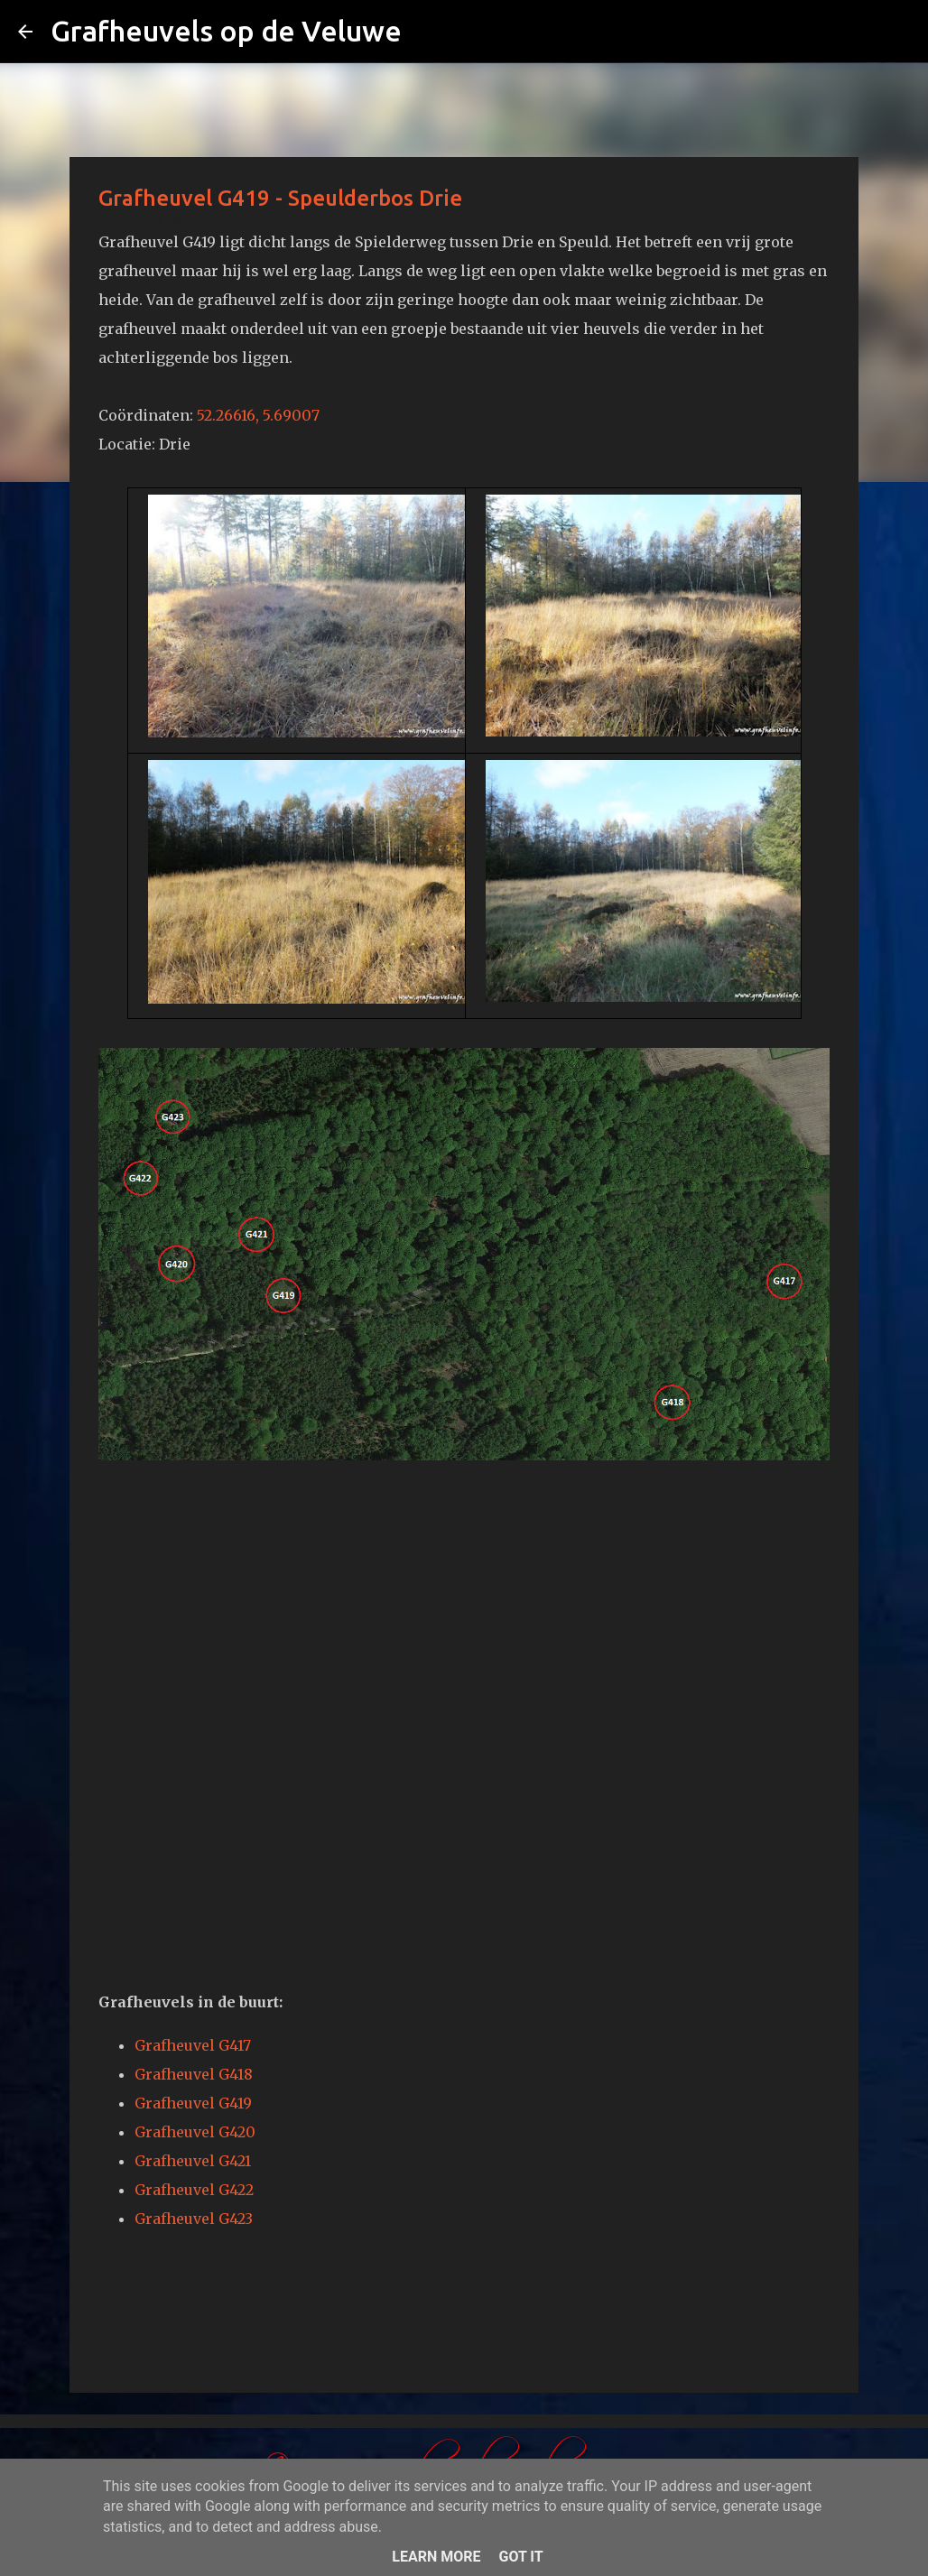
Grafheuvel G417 (193, 2045)
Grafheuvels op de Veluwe (226, 30)
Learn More (436, 2556)
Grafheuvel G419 (193, 2103)
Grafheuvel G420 (195, 2132)
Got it (520, 2556)
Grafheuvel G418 (194, 2074)
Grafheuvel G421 (193, 2161)
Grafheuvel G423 (194, 2219)
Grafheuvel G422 (194, 2190)
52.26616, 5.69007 (258, 415)
